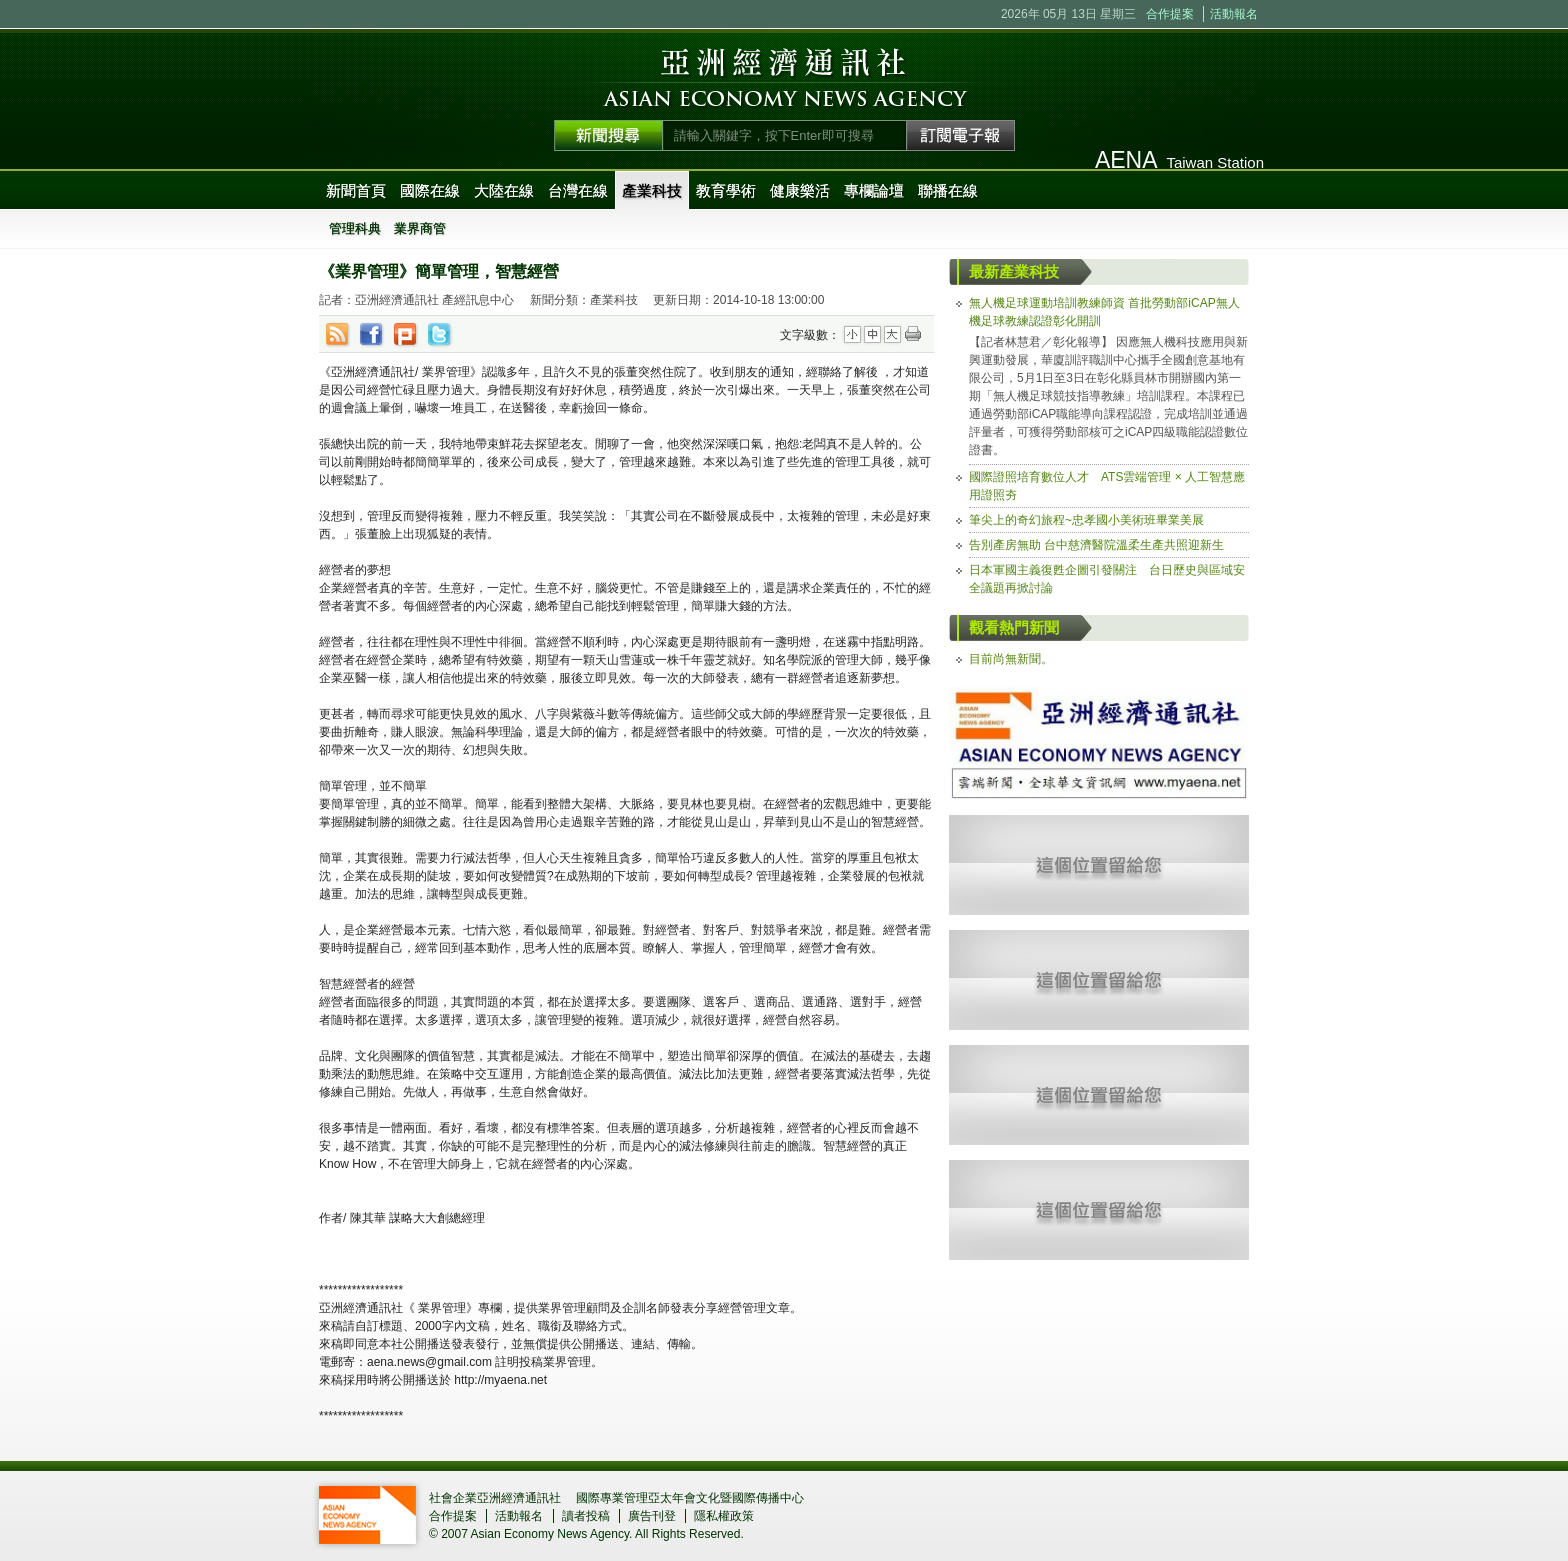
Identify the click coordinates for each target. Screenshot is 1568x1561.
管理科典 (355, 228)
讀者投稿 (586, 1516)
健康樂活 (800, 190)
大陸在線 (504, 190)
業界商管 (420, 228)
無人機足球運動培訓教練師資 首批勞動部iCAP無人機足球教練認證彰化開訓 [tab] (1104, 312)
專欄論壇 (874, 190)
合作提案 (1170, 14)
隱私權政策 (724, 1516)
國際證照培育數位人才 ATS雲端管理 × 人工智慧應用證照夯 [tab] (1107, 486)
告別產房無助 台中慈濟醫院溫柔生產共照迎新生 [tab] (1096, 545)
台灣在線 (578, 190)
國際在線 (430, 190)
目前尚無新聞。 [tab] (1011, 659)
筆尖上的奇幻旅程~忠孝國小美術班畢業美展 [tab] (1086, 520)
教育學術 (726, 190)
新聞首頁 (356, 190)
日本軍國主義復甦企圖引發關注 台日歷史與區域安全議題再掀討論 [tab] (1107, 579)
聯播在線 (948, 190)
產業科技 (652, 190)
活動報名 (1234, 14)
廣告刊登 (652, 1516)
